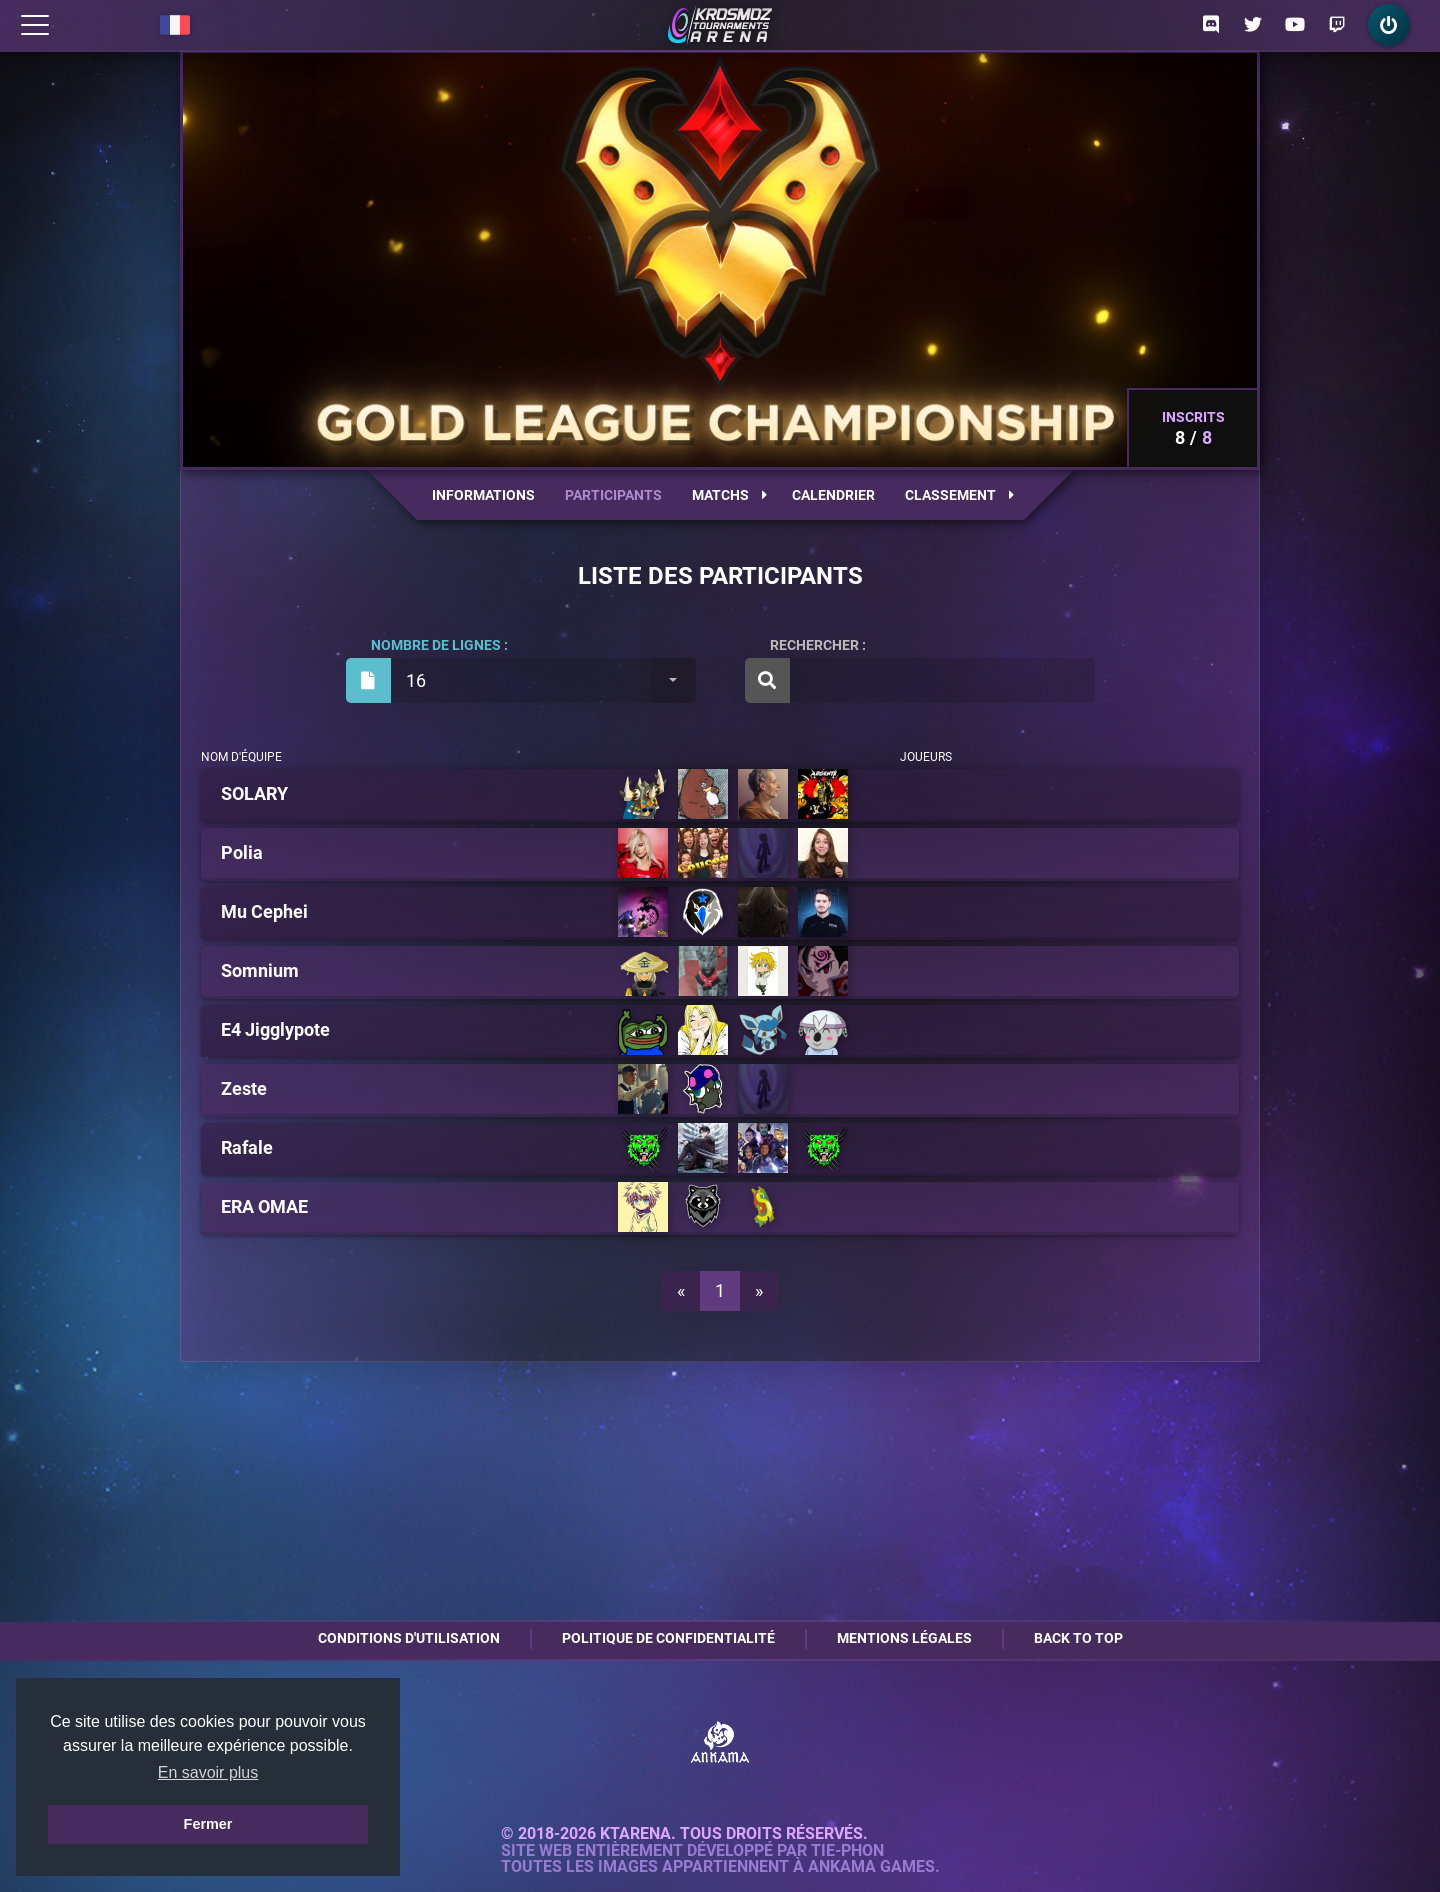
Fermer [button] (208, 1824)
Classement (959, 495)
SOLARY (254, 794)
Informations (483, 495)
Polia (242, 853)
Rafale (247, 1148)
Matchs (729, 495)
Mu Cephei (264, 912)
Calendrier (833, 495)
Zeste (244, 1089)
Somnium (260, 971)
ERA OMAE (264, 1207)
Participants (613, 495)
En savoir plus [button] (208, 1772)
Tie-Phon (847, 1851)
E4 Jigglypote (275, 1030)
